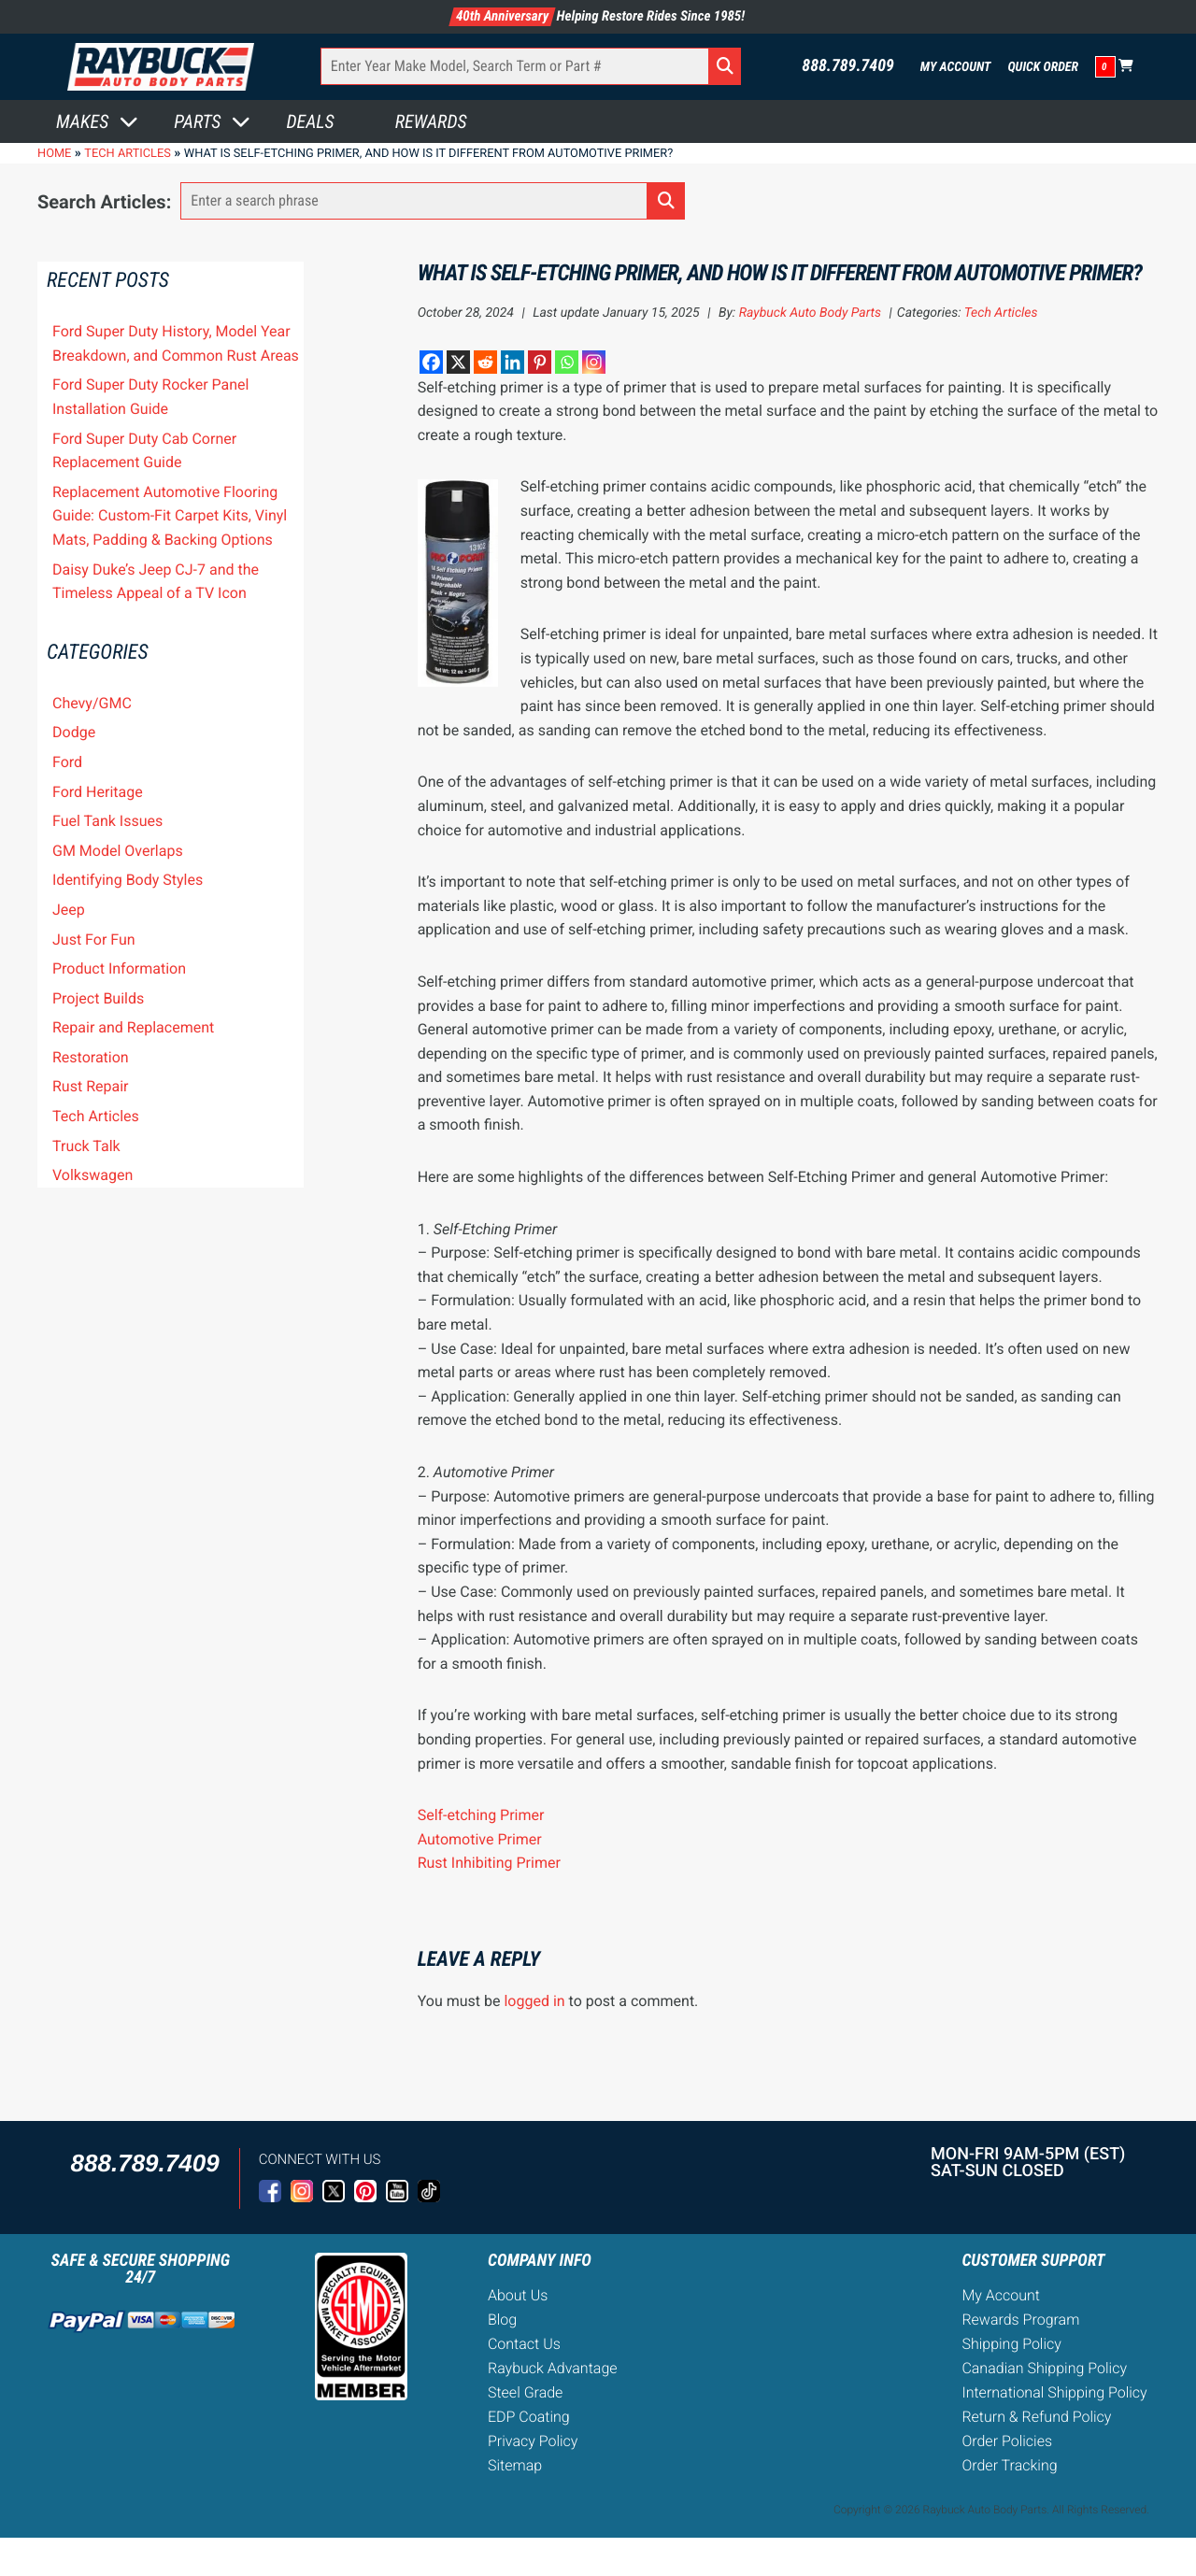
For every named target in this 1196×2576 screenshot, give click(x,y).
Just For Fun (93, 939)
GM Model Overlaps (117, 851)
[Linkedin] (512, 362)
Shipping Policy (1011, 2344)
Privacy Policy (532, 2441)
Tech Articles (95, 1116)
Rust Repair (90, 1086)
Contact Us (524, 2344)
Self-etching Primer (481, 1815)
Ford (67, 762)
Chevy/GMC (92, 703)
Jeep (68, 909)
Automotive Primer (480, 1839)
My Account (955, 67)
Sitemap (515, 2465)
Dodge (73, 732)
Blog (502, 2319)
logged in (534, 2001)
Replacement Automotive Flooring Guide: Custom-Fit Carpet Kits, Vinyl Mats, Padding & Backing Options (169, 515)
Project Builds (98, 998)
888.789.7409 (848, 66)
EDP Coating (529, 2417)
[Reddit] (485, 362)
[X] (458, 362)
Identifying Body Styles (127, 880)
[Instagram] (593, 362)
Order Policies (1006, 2441)
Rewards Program (1020, 2319)
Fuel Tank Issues (107, 821)
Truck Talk (86, 1146)
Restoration (90, 1057)
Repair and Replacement (133, 1027)
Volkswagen (92, 1175)
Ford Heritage (97, 792)
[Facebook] (431, 362)
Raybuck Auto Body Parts (810, 313)
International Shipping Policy (1053, 2392)
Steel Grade (525, 2392)
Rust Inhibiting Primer (489, 1863)
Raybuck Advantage (553, 2368)
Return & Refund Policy (1036, 2417)
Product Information (119, 968)
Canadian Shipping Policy (1044, 2368)
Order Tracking (1009, 2465)
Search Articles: (104, 202)
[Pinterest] (539, 362)
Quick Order (1042, 67)
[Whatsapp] (566, 362)
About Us (518, 2295)
